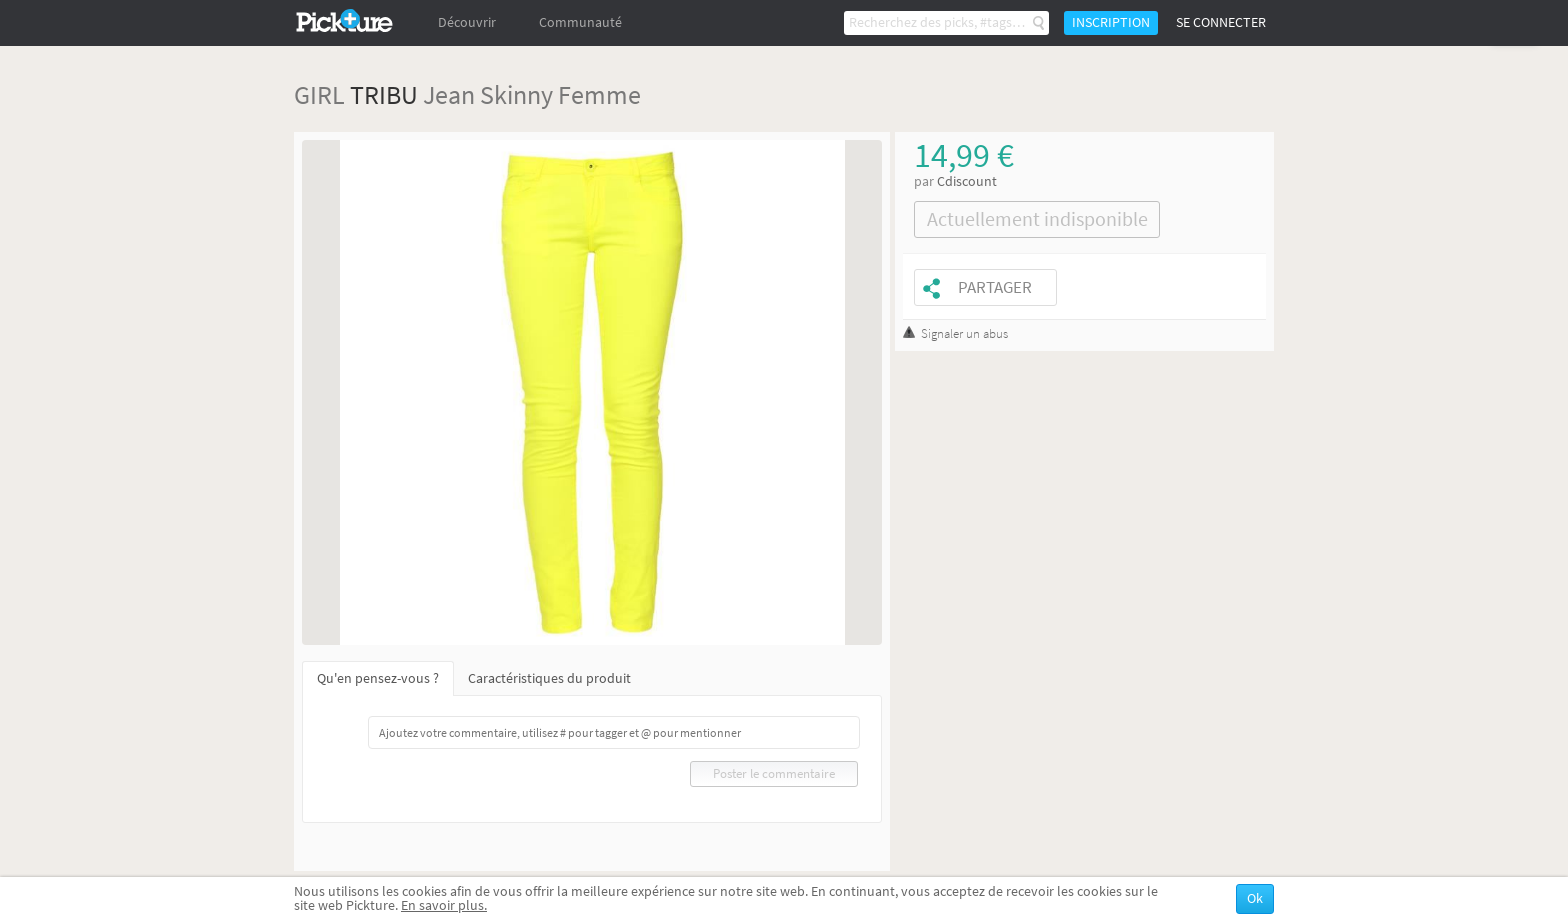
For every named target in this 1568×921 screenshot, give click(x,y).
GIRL (319, 94)
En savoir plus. (444, 905)
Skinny (516, 94)
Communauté (580, 22)
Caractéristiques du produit (549, 678)
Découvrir (467, 22)
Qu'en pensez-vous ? (378, 678)
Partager (995, 287)
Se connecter (1221, 22)
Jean (449, 94)
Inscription (1111, 22)
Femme (599, 94)
